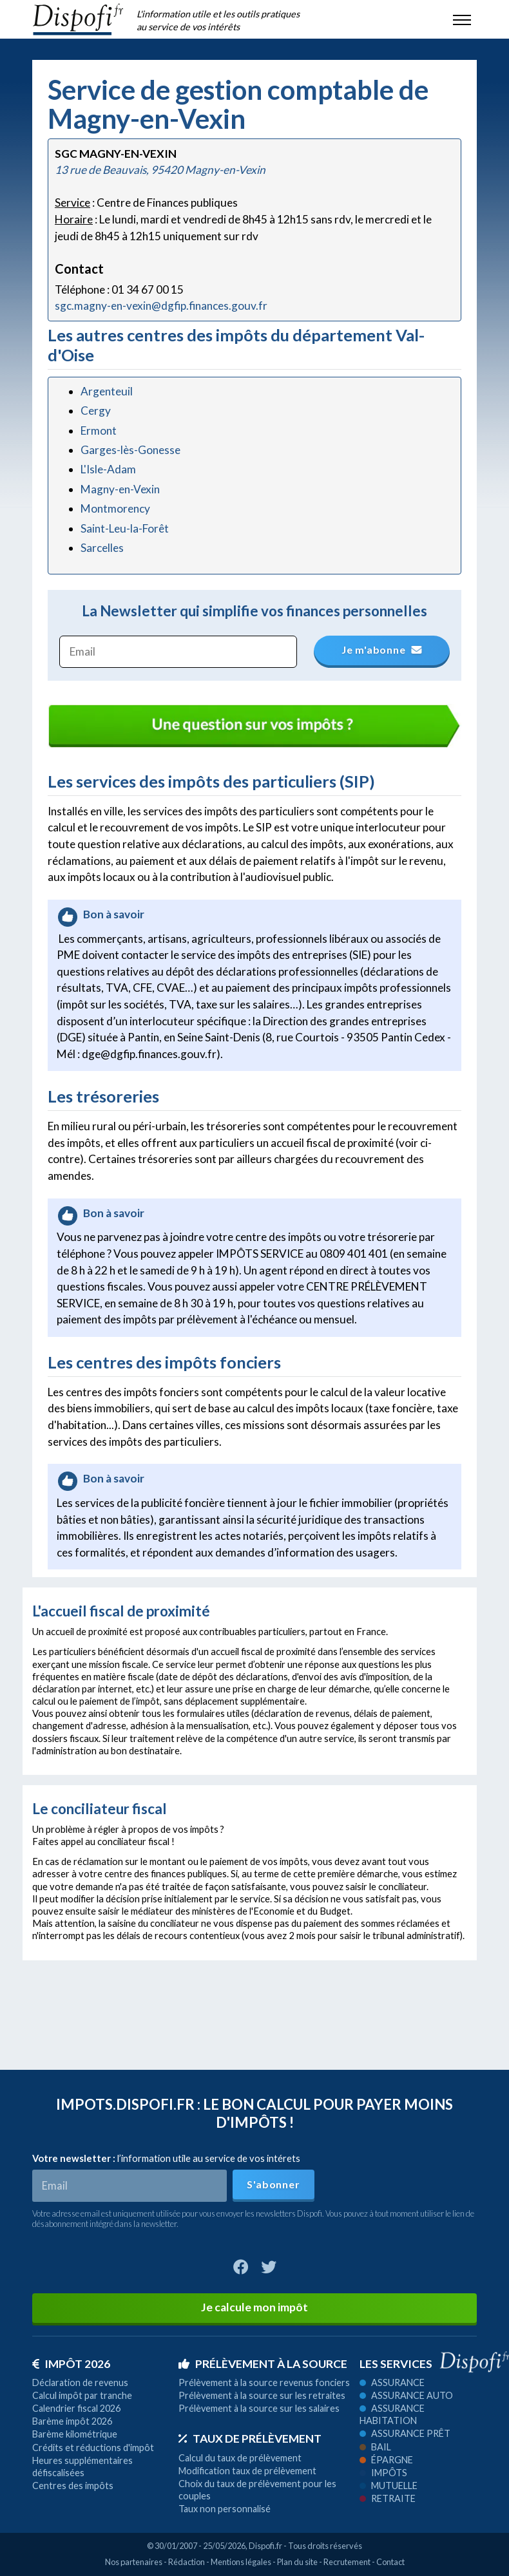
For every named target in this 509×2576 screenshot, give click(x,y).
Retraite (388, 2498)
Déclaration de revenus (80, 2382)
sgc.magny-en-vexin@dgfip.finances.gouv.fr (161, 305)
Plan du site (297, 2562)
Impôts (383, 2472)
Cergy (96, 410)
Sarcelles (102, 547)
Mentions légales (241, 2562)
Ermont (99, 430)
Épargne (386, 2459)
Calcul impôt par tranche (82, 2395)
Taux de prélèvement (250, 2438)
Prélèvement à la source (262, 2364)
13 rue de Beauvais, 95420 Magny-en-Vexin (160, 169)
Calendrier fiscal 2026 (76, 2408)
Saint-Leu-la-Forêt (125, 528)
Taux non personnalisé (224, 2508)
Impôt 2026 (71, 2364)
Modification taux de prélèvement (247, 2470)
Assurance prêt (405, 2433)
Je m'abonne (382, 649)
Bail (375, 2446)
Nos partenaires (133, 2562)
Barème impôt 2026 (72, 2421)
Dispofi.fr (265, 2546)
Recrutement (346, 2562)
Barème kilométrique (74, 2434)
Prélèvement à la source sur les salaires (259, 2408)
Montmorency (115, 508)
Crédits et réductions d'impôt (93, 2447)
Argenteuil (107, 391)
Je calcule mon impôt (254, 2307)
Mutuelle (389, 2485)
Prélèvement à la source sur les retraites (261, 2395)
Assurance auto (406, 2395)
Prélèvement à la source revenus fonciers (264, 2382)
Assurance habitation (392, 2414)
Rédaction (186, 2562)
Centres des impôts (72, 2485)
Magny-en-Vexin (120, 489)
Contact (390, 2562)
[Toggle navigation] (462, 19)
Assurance (392, 2382)
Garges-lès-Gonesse (130, 450)
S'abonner (273, 2184)
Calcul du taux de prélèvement (240, 2457)
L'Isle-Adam (108, 469)
